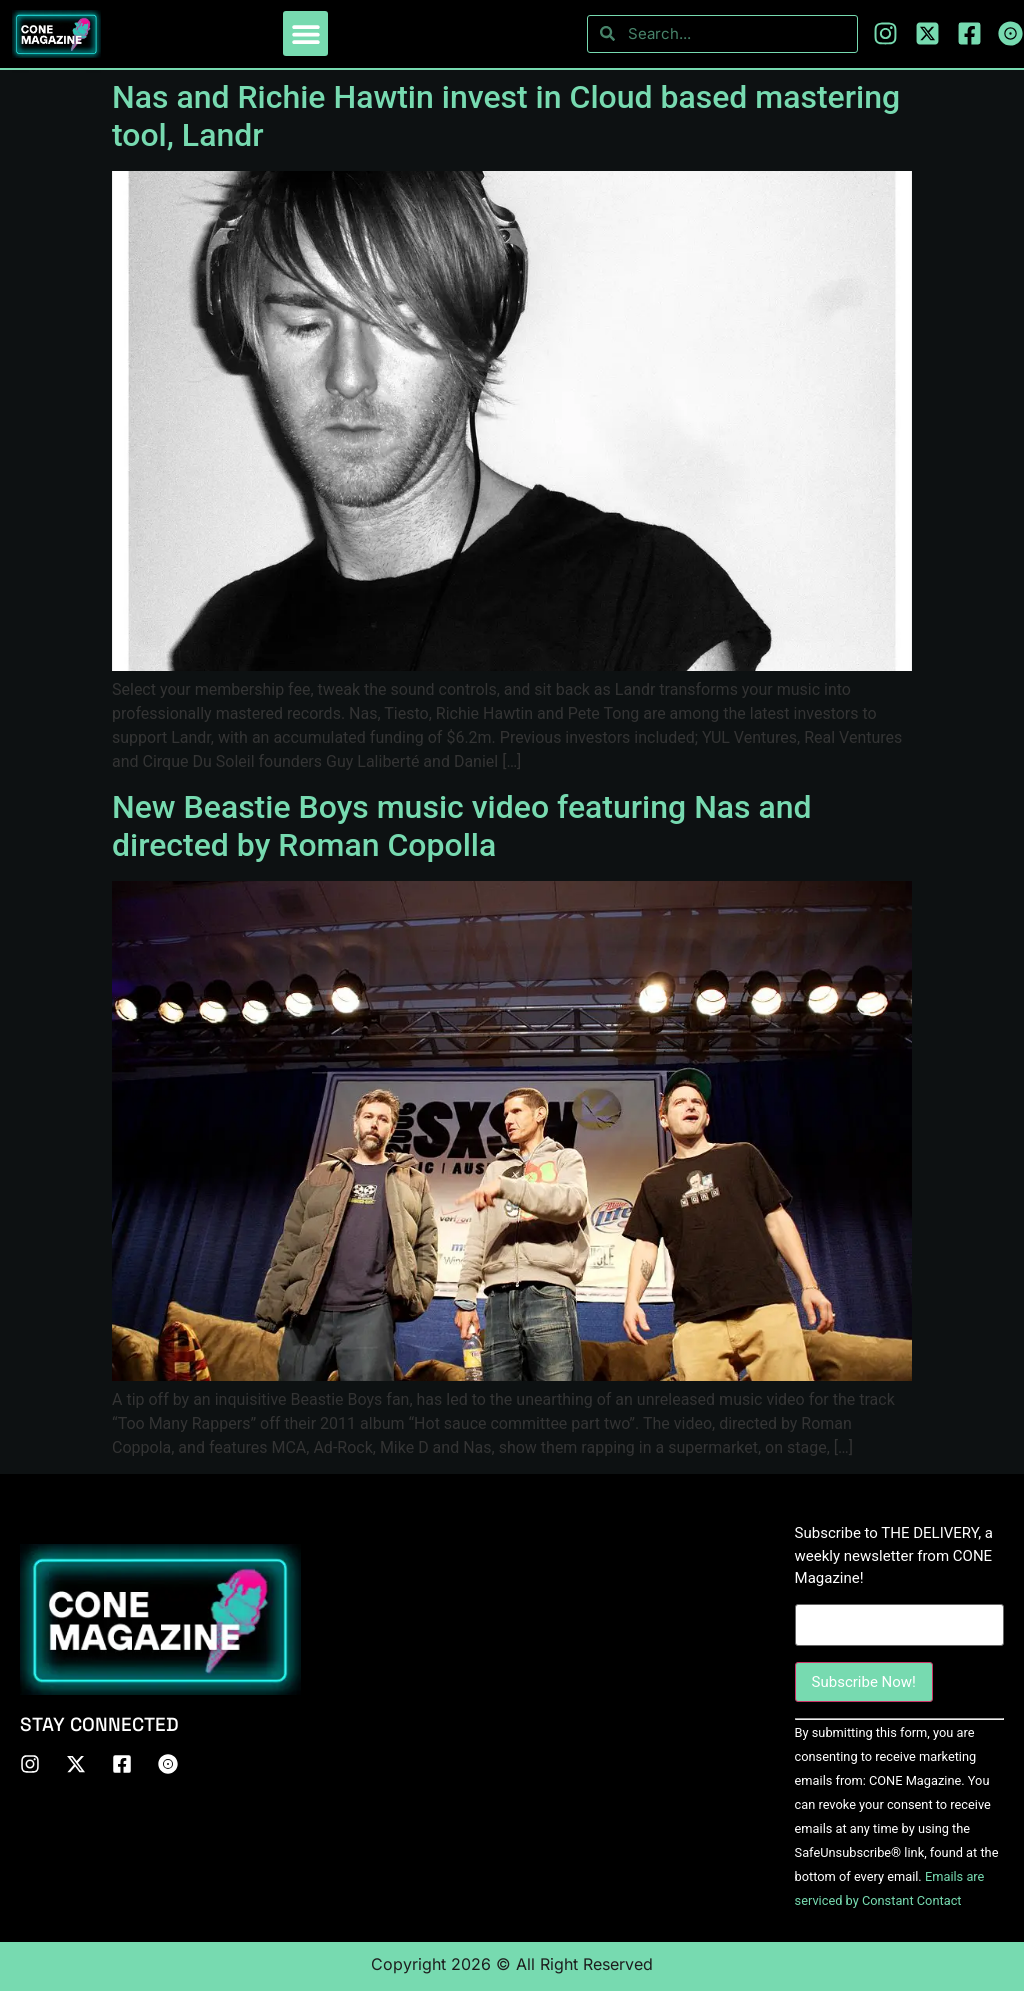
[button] (305, 33)
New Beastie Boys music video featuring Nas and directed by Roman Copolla (462, 826)
